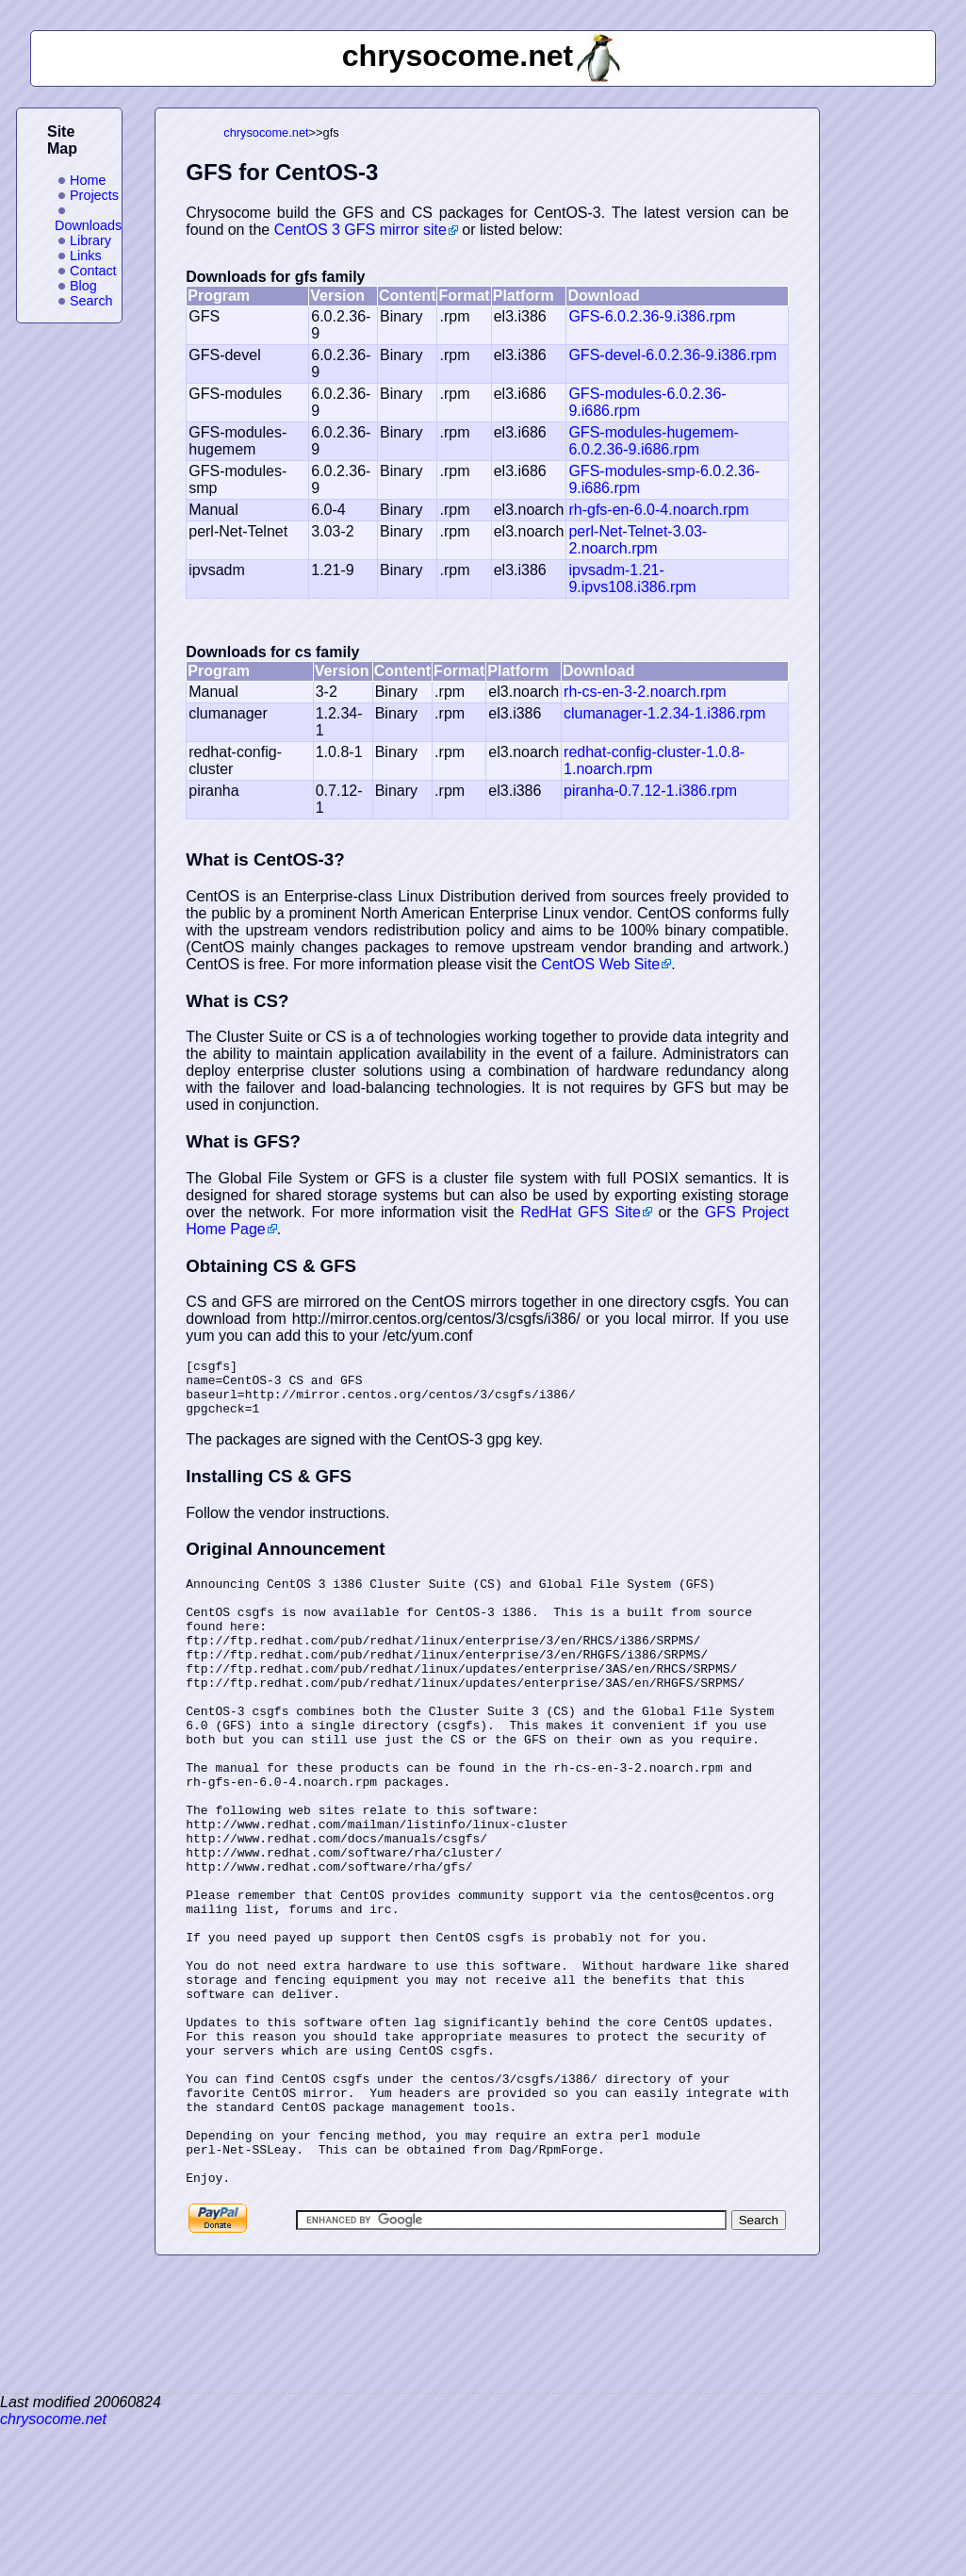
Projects (94, 195)
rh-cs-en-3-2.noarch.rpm (645, 692)
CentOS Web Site (600, 964)
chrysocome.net (265, 132)
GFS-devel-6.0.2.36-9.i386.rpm (672, 355)
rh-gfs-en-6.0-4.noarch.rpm (658, 510)
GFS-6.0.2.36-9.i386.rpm (651, 316)
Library (90, 240)
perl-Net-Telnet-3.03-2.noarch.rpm (637, 539)
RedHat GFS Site (580, 1212)
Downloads (88, 225)
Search (91, 300)
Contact (93, 270)
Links (86, 255)
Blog (83, 285)
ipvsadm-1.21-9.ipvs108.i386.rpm (632, 578)
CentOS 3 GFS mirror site (360, 230)
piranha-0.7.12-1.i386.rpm (650, 791)
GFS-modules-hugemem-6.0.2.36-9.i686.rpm (653, 440)
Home (88, 180)
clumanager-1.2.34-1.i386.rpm (664, 713)
